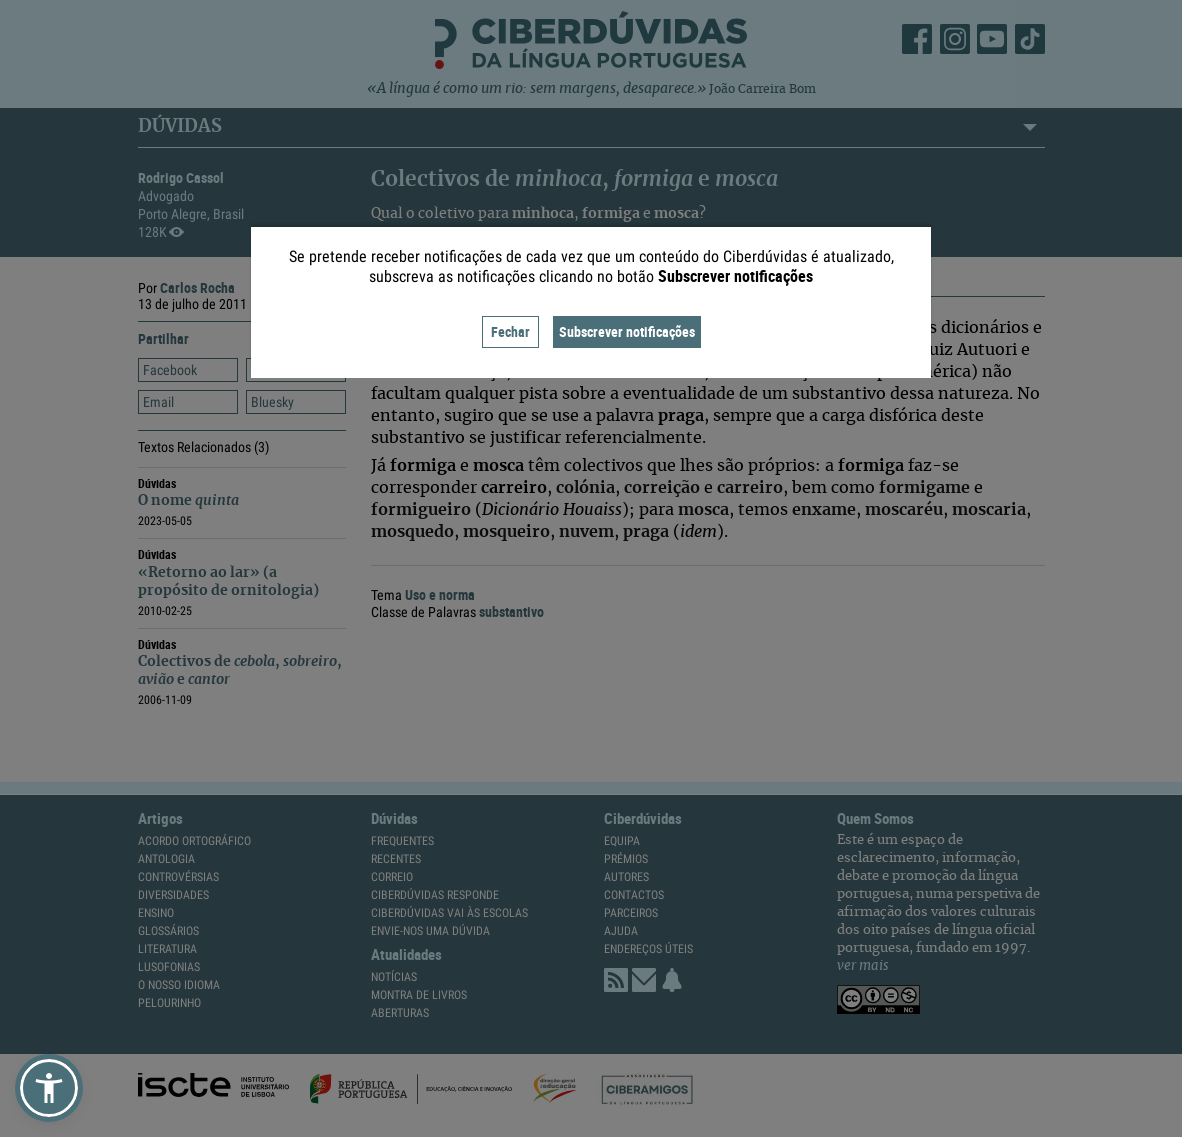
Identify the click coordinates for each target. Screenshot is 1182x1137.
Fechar (510, 331)
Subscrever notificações (627, 331)
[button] (49, 1088)
